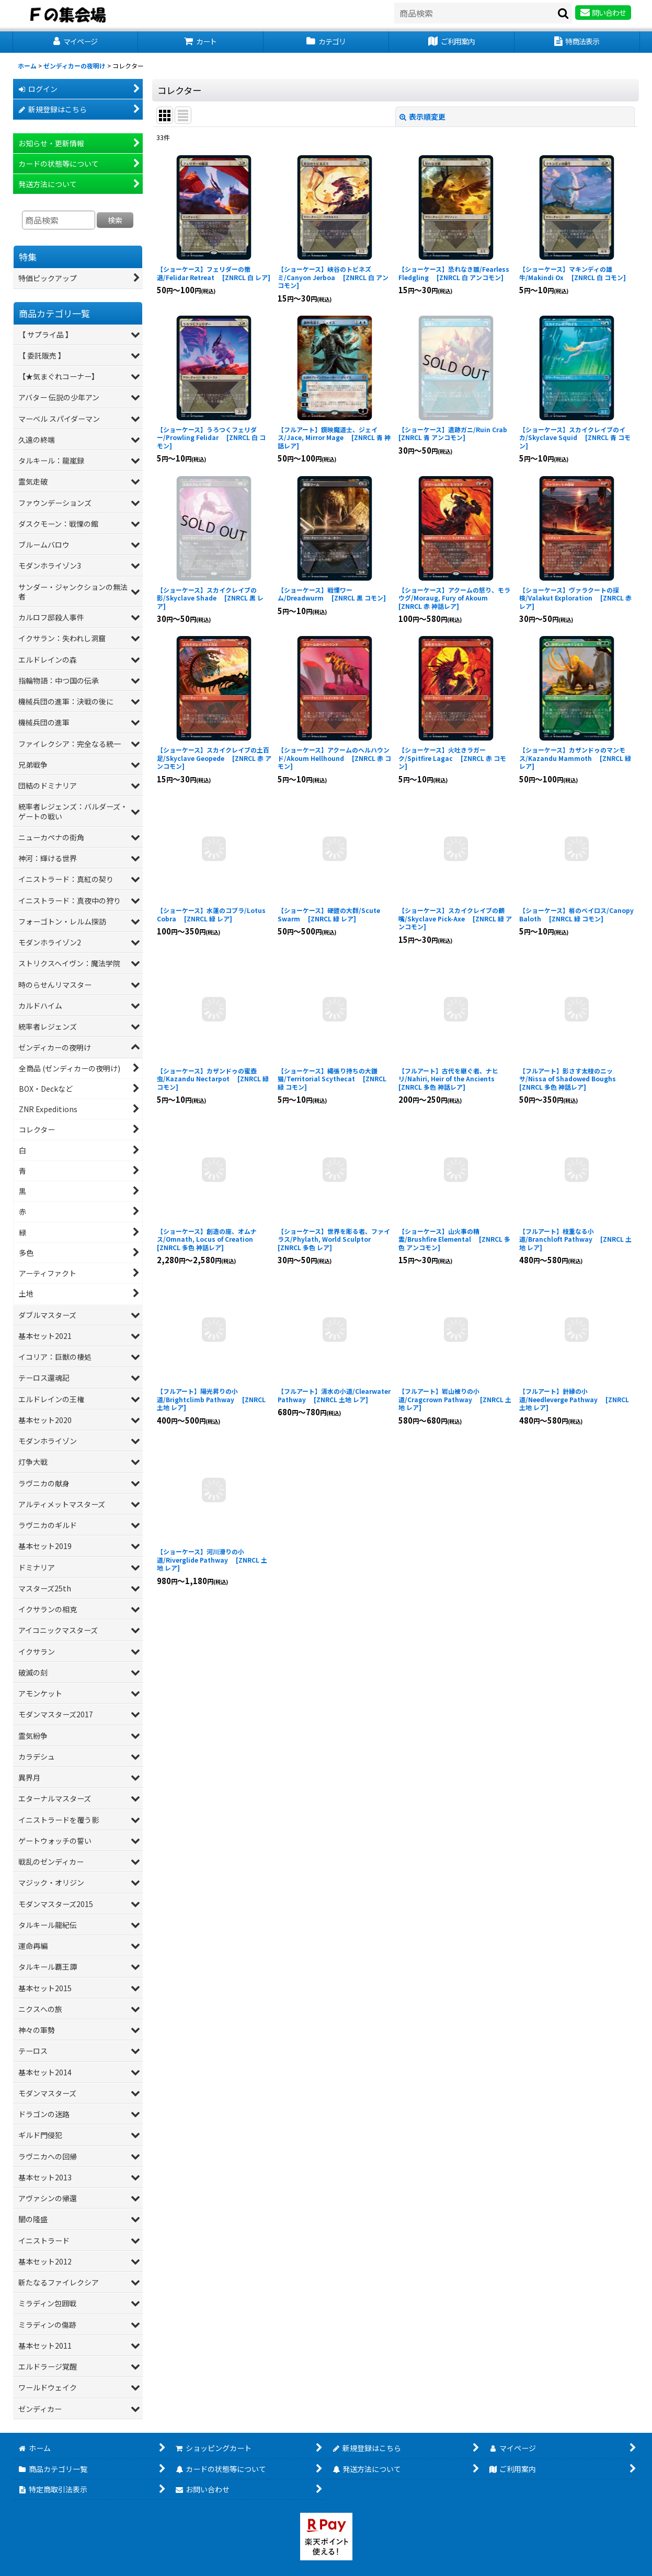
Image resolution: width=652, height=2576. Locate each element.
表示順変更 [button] (422, 116)
